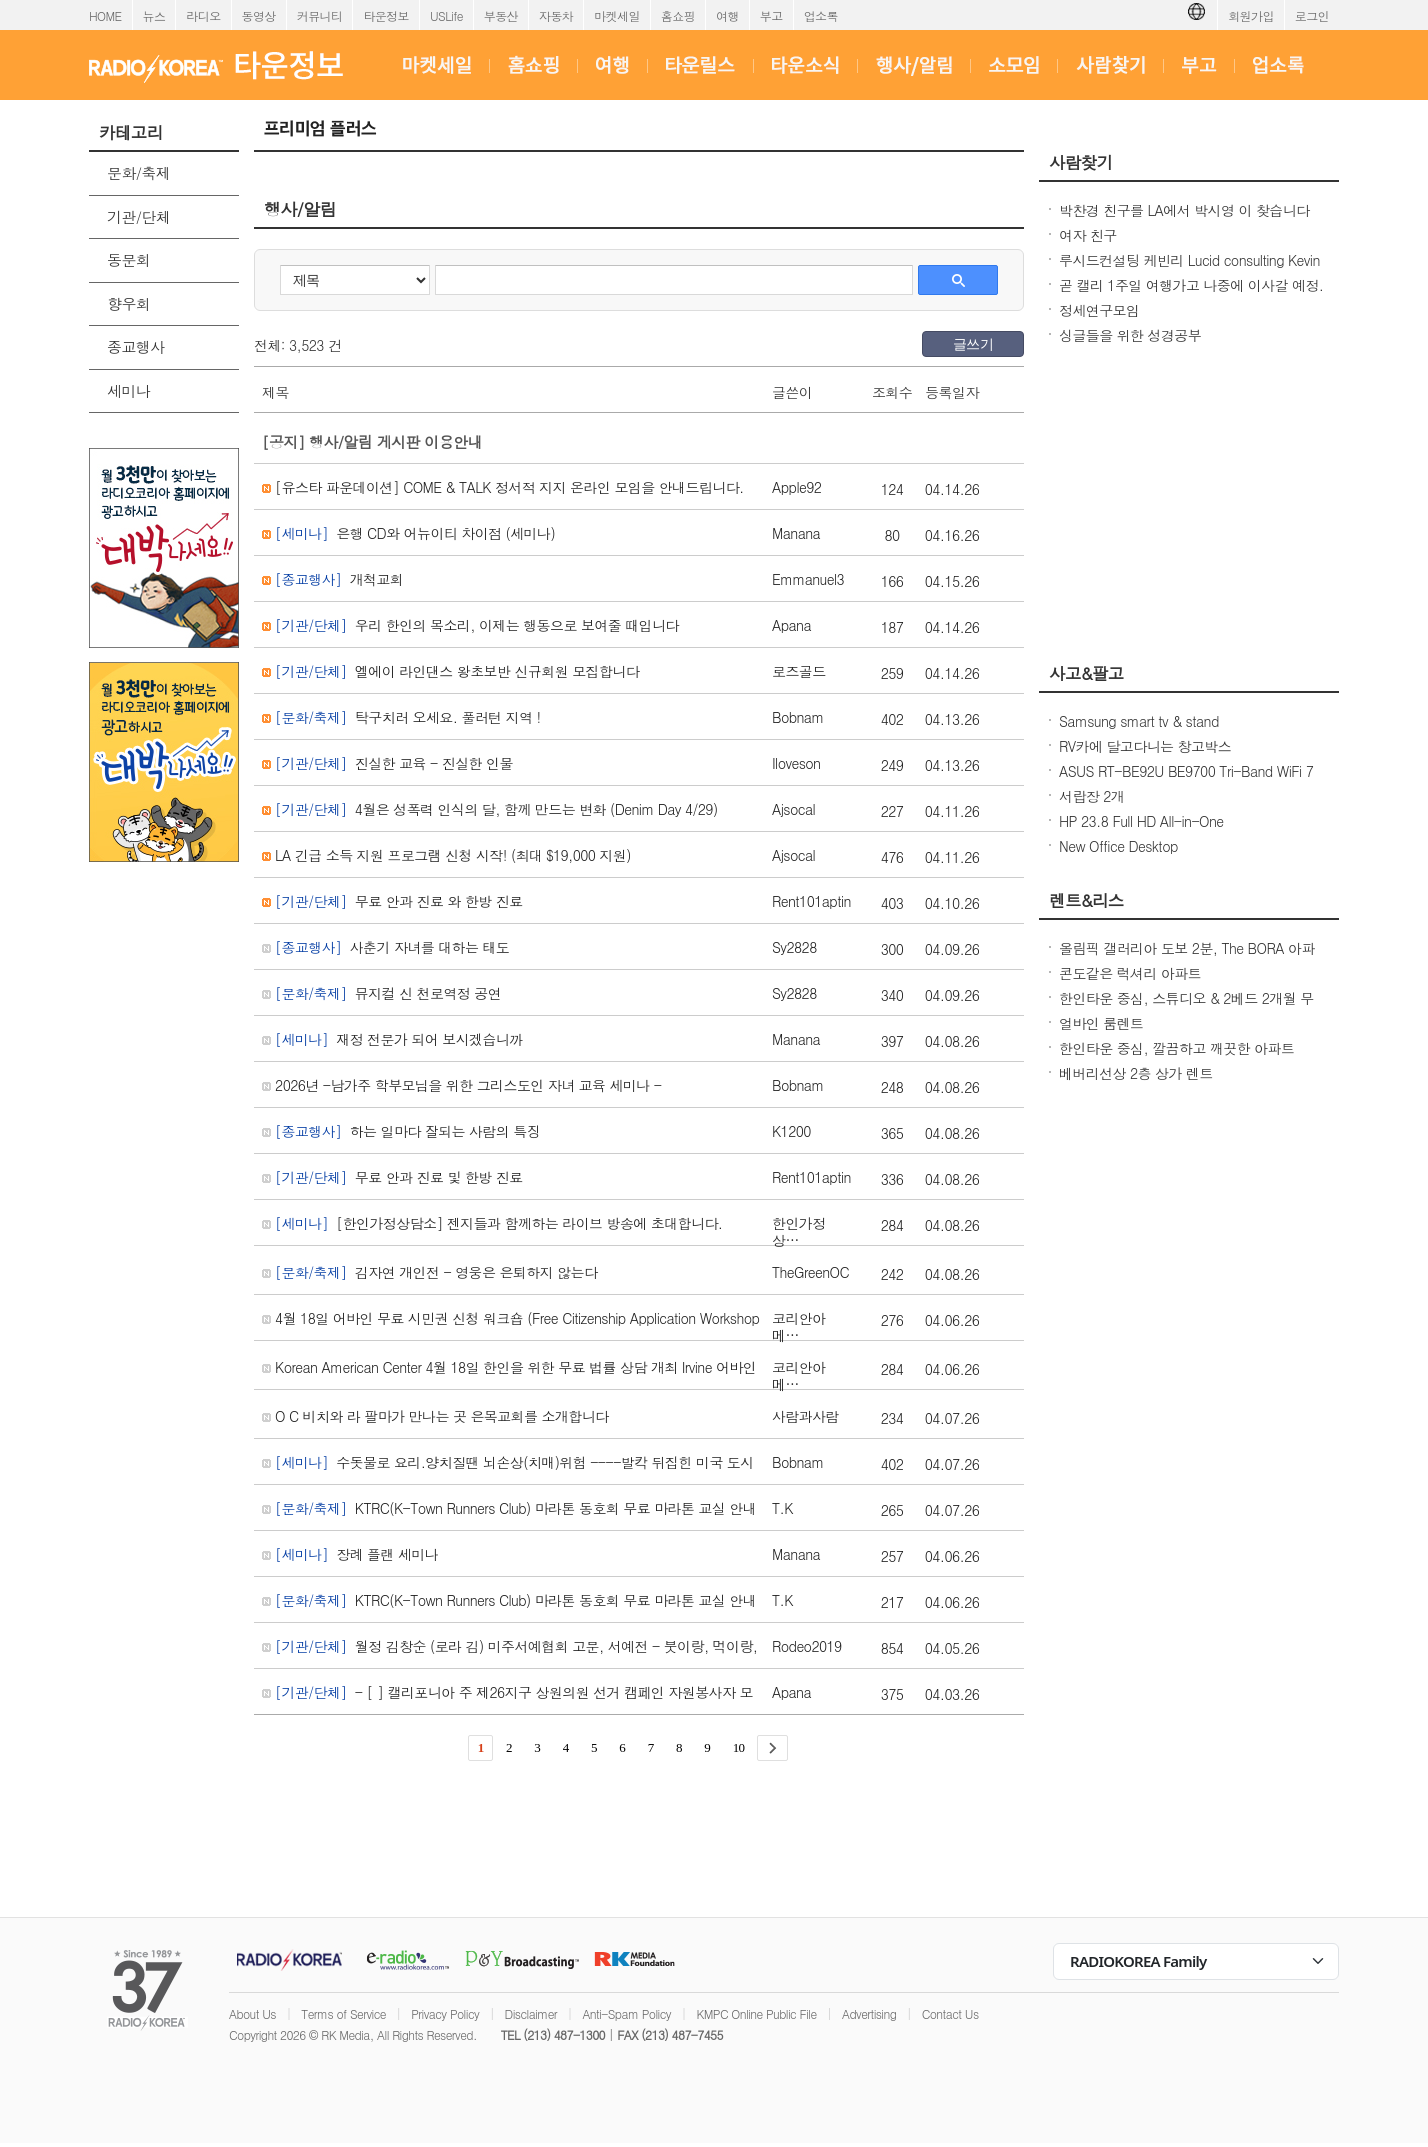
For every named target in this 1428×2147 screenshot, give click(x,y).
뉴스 (154, 15)
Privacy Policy (445, 2013)
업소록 (821, 15)
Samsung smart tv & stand (1139, 721)
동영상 (259, 15)
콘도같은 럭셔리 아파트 (1130, 973)
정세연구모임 (1099, 310)
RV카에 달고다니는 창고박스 (1145, 746)
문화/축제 (138, 172)
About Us (252, 2013)
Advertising (869, 2013)
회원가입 (1251, 15)
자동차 (556, 15)
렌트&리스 (1086, 900)
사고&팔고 (1086, 673)
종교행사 (136, 346)
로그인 (1312, 15)
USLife (446, 15)
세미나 (128, 390)
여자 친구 (1088, 235)
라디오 (203, 15)
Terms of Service (343, 2013)
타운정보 (386, 15)
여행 (727, 15)
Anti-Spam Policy (626, 2013)
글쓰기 (973, 344)
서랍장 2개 (1091, 796)
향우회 (128, 303)
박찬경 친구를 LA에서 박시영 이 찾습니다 (1184, 210)
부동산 (501, 15)
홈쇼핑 (678, 15)
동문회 (128, 259)
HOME (105, 15)
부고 (771, 15)
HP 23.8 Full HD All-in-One (1141, 821)
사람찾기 (1081, 162)
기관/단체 (138, 216)
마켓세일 (617, 15)
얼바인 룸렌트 (1101, 1023)
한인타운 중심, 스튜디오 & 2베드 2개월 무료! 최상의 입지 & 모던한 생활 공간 (1186, 1008)
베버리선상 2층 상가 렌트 (1136, 1073)
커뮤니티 (320, 15)
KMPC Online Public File (756, 2013)
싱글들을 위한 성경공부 (1130, 335)
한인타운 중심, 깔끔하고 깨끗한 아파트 (1176, 1048)
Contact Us (950, 2013)
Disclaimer (531, 2013)
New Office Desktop (1118, 846)
